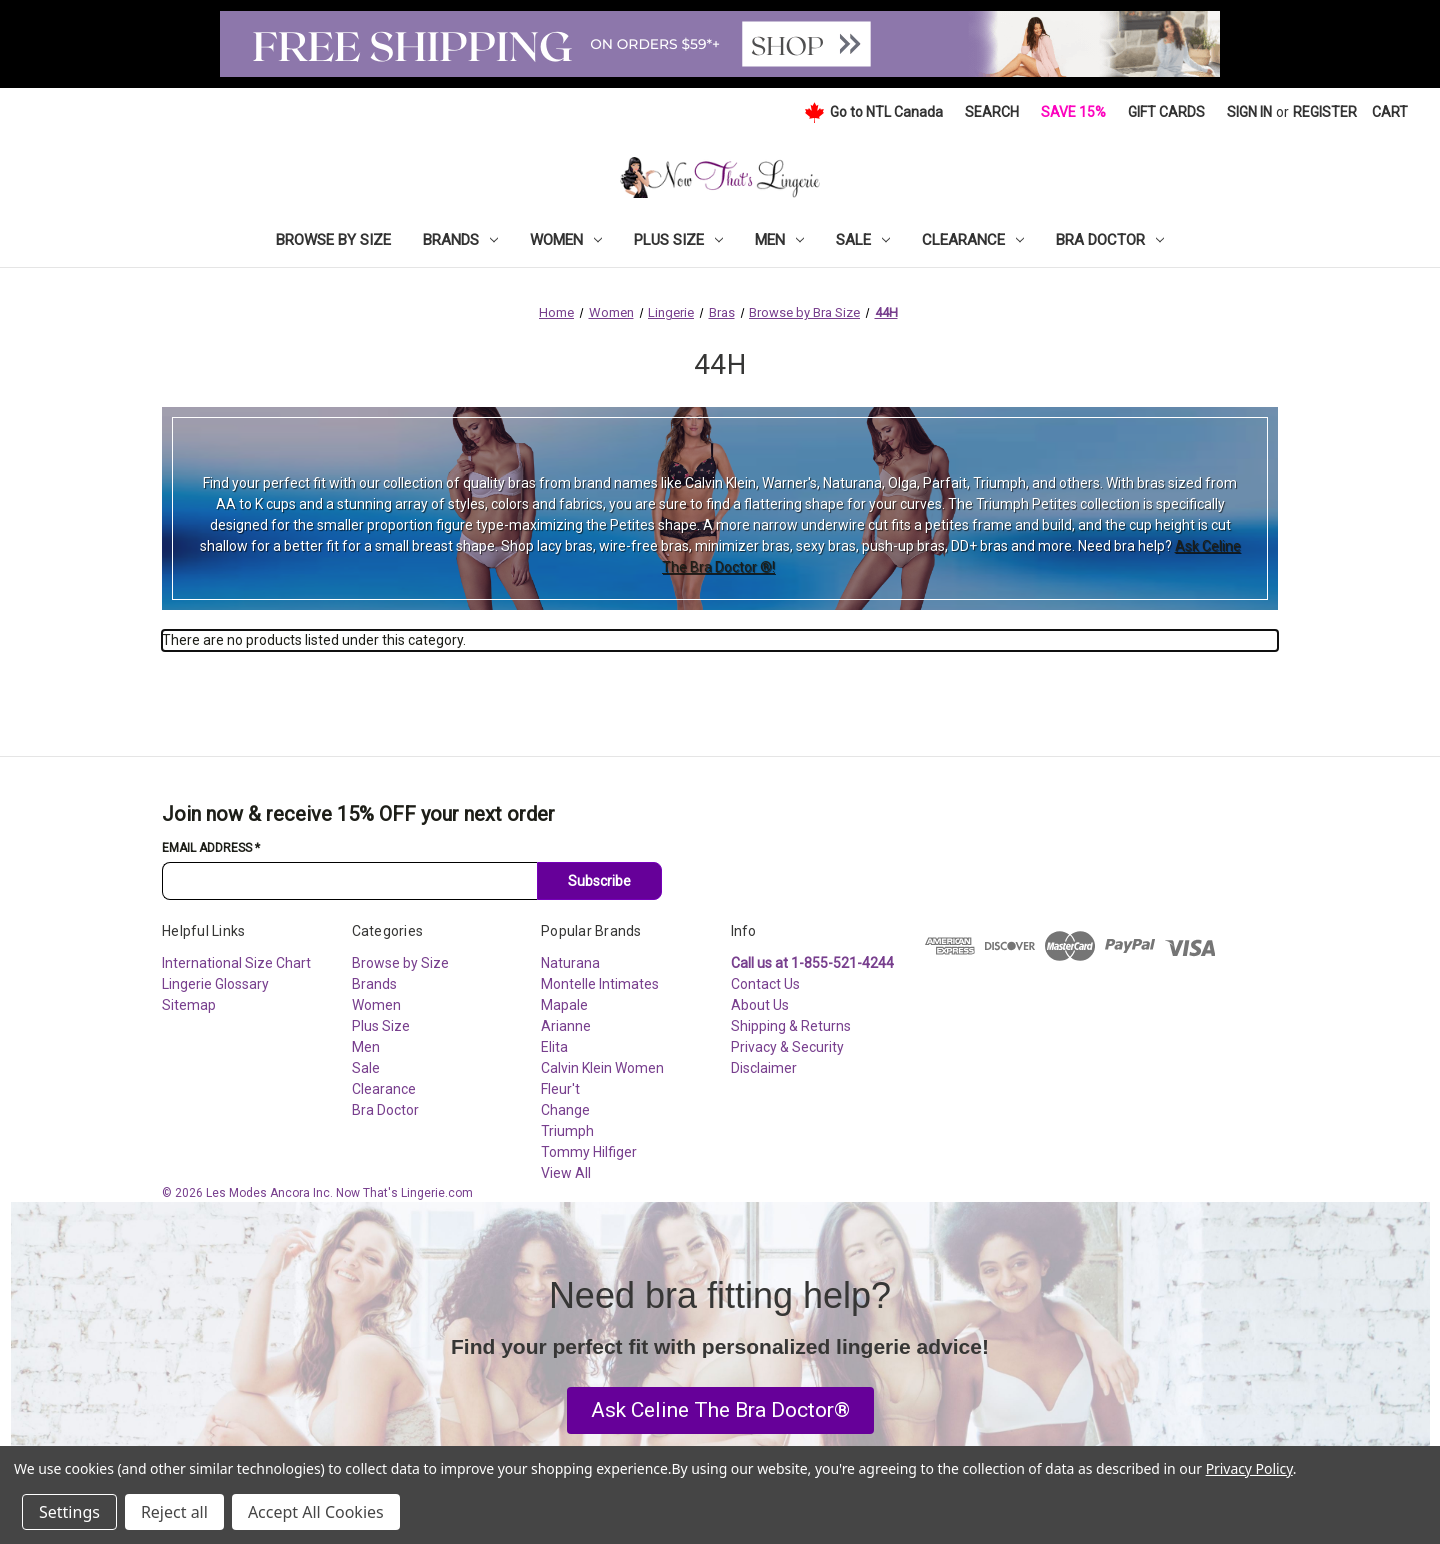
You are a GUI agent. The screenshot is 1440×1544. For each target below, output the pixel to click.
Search (992, 112)
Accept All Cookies (316, 1512)
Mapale (564, 1005)
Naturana (570, 963)
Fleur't (560, 1089)
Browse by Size (333, 240)
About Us (760, 1005)
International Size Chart (236, 963)
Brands (460, 240)
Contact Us (765, 984)
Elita (554, 1047)
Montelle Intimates (600, 984)
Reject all (174, 1512)
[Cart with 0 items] (1390, 112)
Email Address (211, 848)
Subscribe (599, 881)
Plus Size (678, 240)
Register (1325, 112)
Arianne (566, 1026)
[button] (720, 1411)
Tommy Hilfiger (589, 1152)
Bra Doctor (1110, 240)
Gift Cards (1166, 112)
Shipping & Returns (791, 1026)
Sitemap (189, 1005)
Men (779, 240)
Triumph (567, 1131)
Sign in (1249, 112)
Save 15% (1073, 112)
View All (566, 1173)
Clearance (973, 240)
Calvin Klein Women (602, 1068)
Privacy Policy (1249, 1468)
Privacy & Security (787, 1047)
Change (565, 1110)
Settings (69, 1512)
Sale (863, 240)
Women (566, 240)
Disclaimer (764, 1068)
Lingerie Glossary (215, 984)
